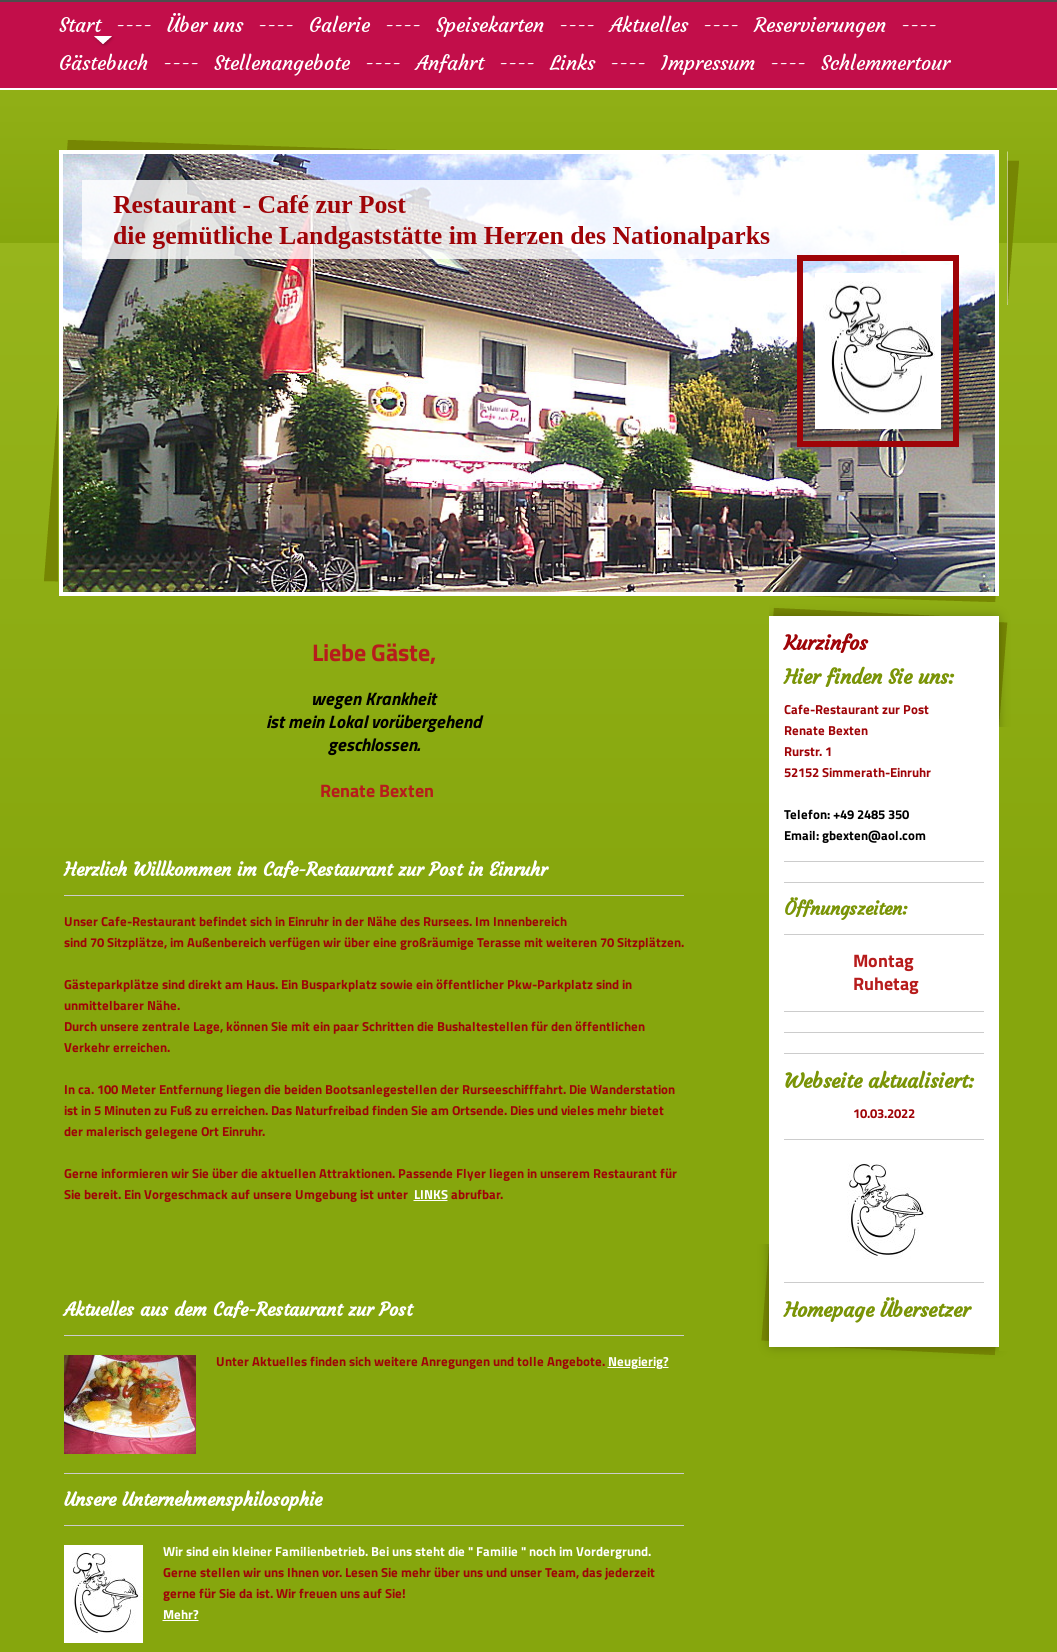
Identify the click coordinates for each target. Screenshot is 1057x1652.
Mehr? (181, 1614)
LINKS (431, 1194)
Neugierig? (638, 1361)
